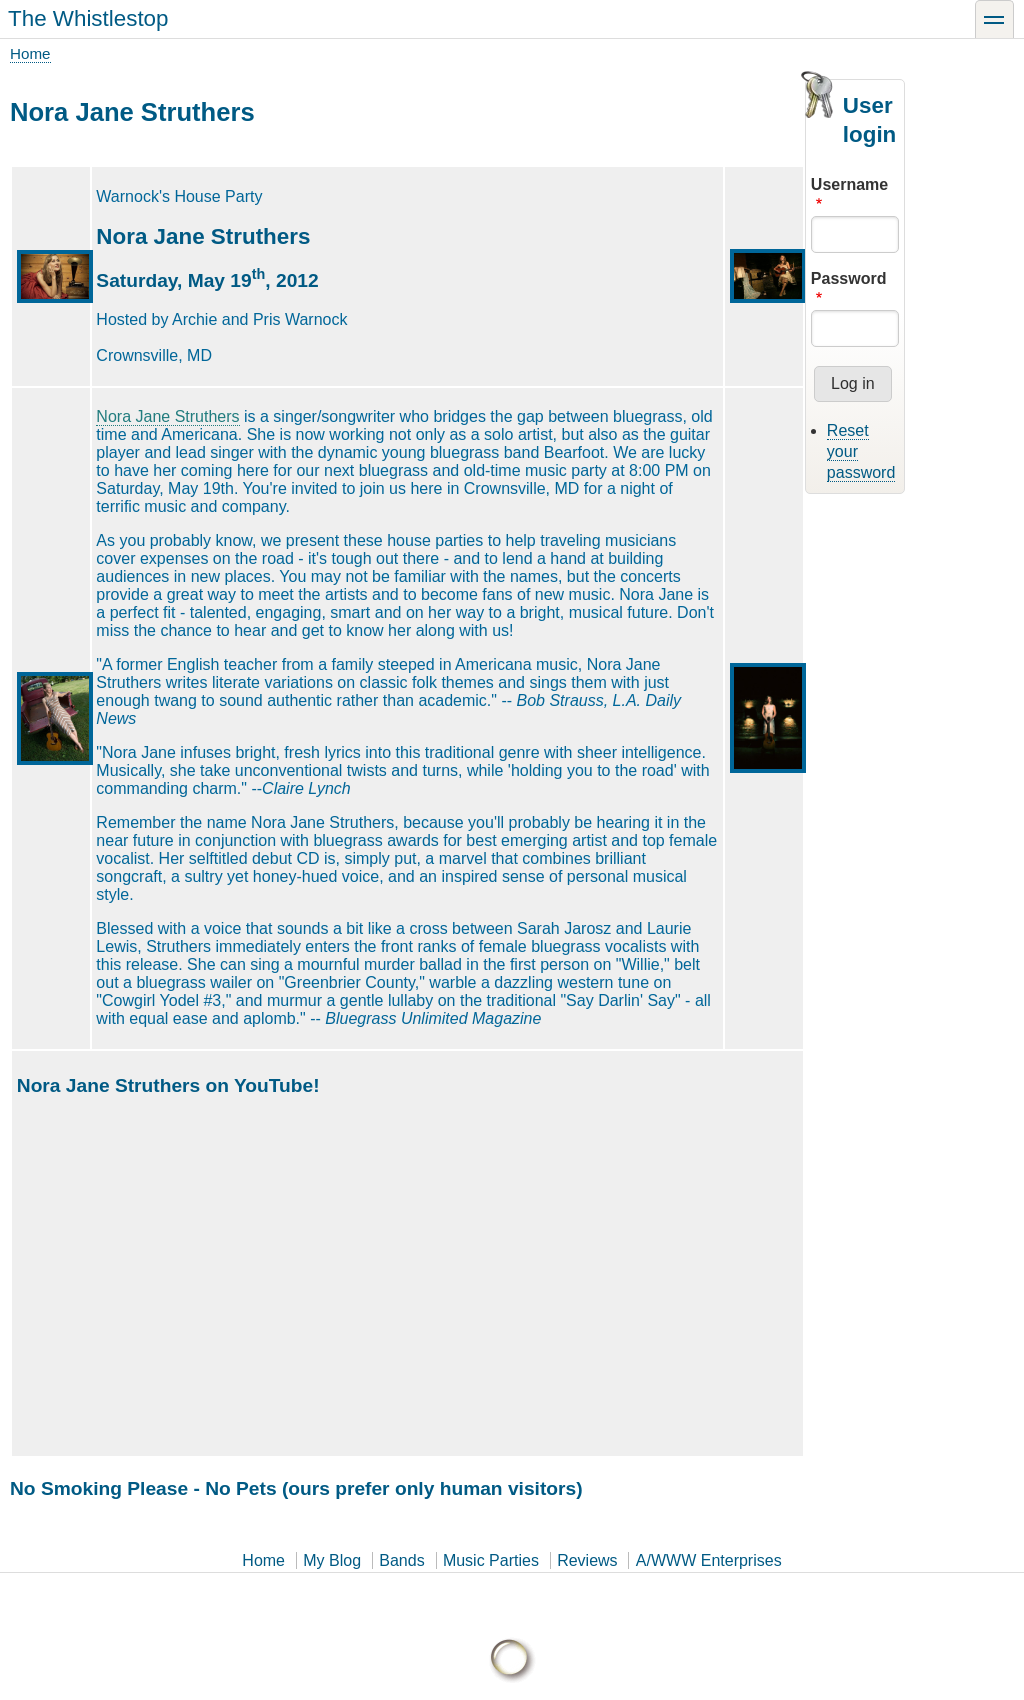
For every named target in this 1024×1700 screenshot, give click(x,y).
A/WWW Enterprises (709, 1560)
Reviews (587, 1560)
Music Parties (491, 1560)
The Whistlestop (88, 18)
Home (30, 53)
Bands (401, 1560)
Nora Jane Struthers (167, 416)
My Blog (332, 1560)
